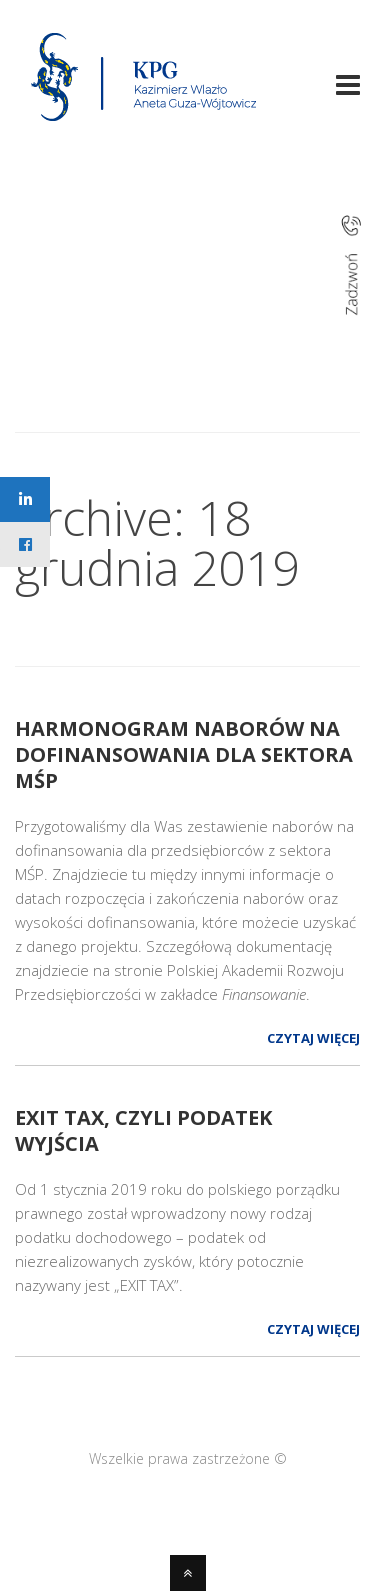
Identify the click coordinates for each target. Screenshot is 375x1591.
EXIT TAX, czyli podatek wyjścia (143, 1130)
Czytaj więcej (313, 1038)
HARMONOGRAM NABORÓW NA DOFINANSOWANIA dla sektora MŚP (184, 754)
